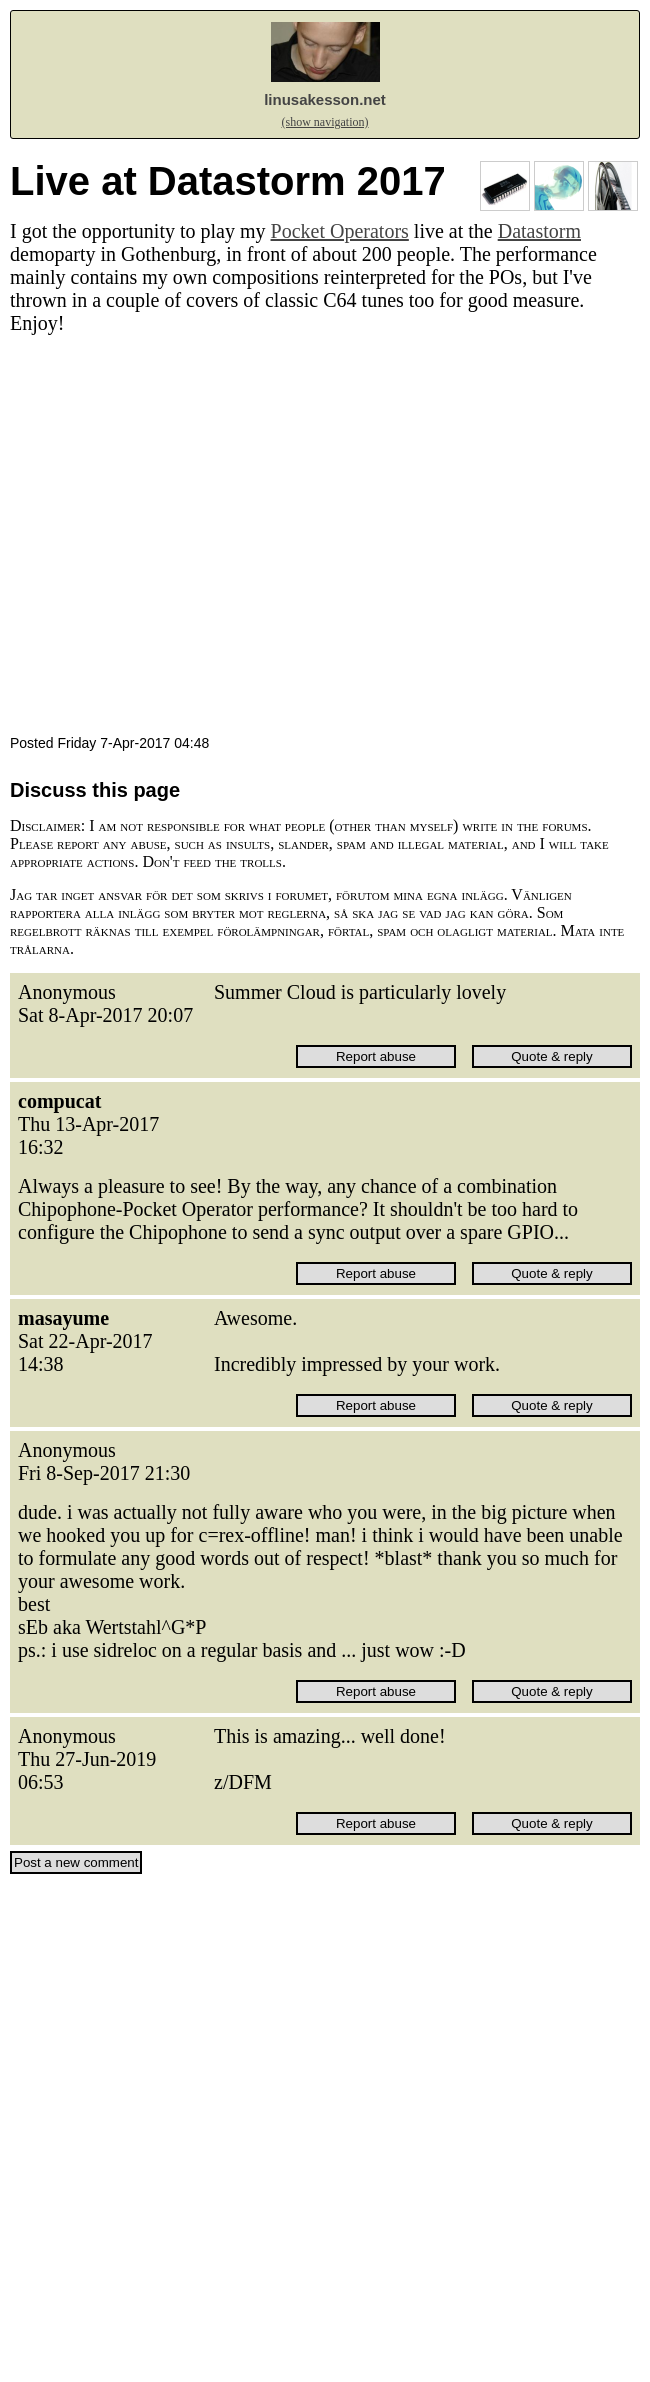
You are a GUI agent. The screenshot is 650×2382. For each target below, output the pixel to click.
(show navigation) (325, 122)
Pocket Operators (340, 231)
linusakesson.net (325, 99)
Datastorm (539, 231)
